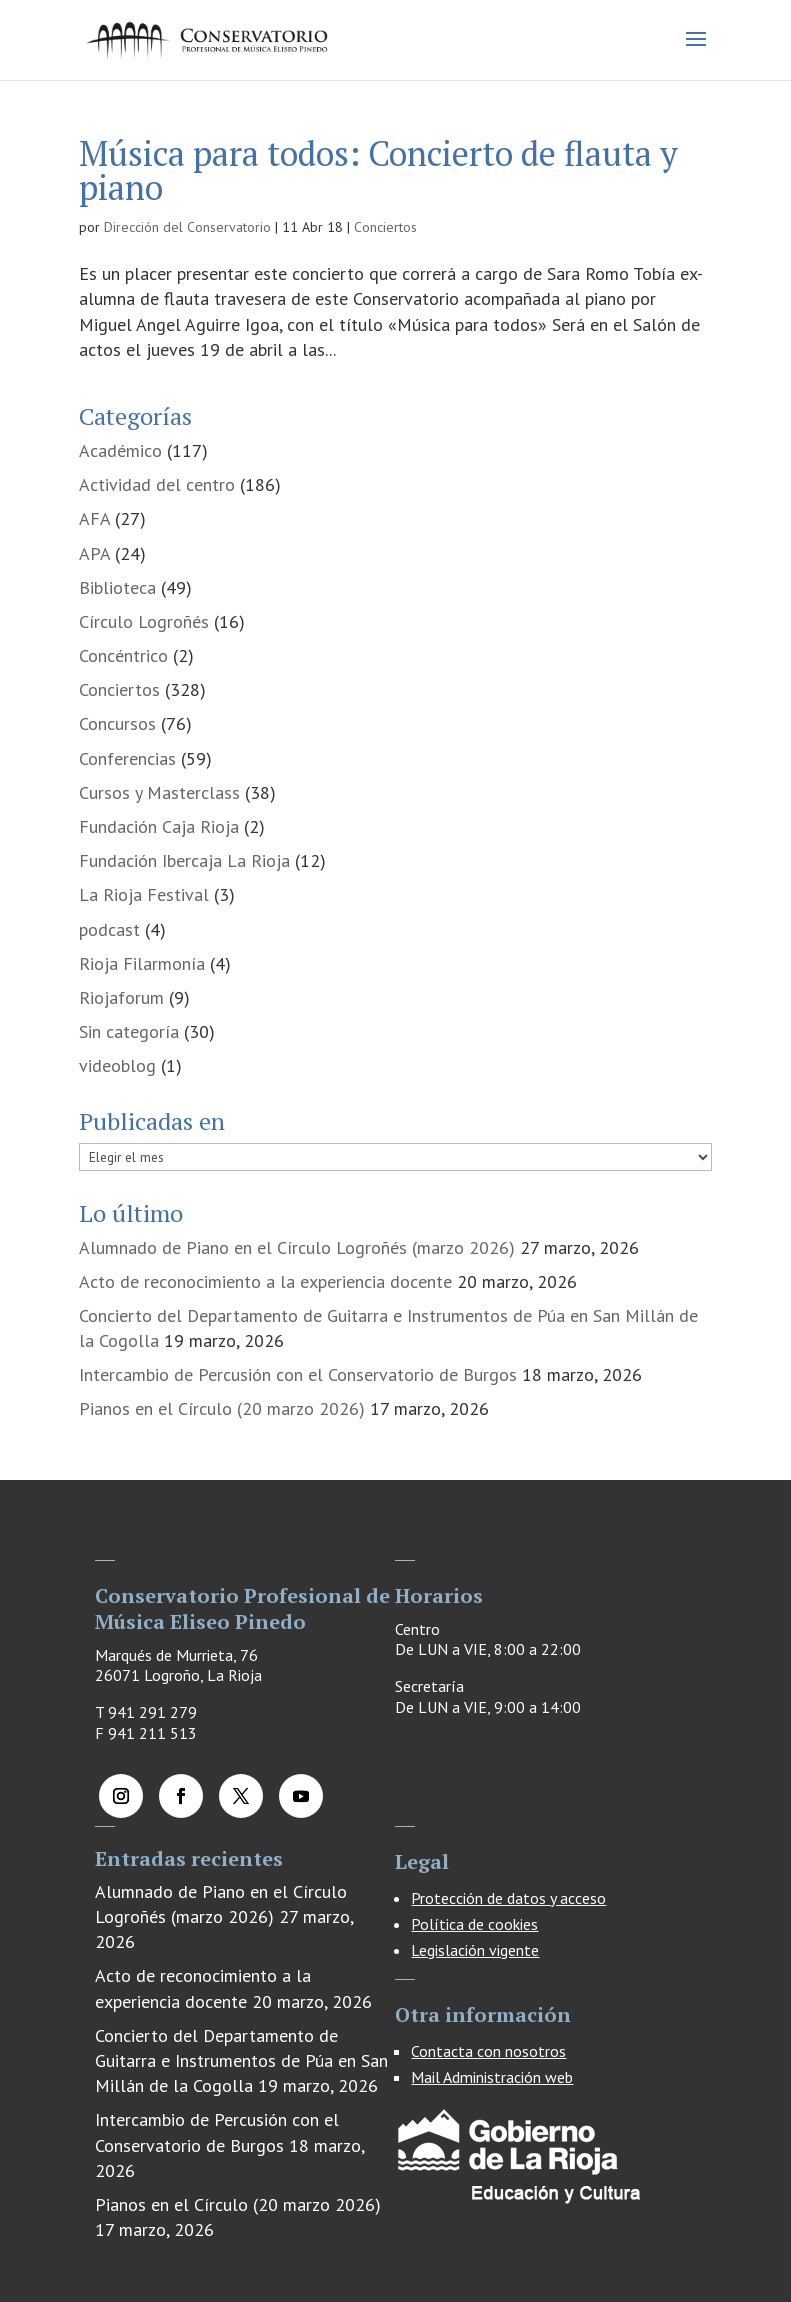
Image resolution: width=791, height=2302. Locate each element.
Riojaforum (121, 997)
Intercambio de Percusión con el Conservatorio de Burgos (298, 1374)
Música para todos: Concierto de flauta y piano (378, 170)
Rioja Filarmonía (142, 963)
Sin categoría (129, 1031)
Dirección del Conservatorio (187, 227)
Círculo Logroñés (144, 621)
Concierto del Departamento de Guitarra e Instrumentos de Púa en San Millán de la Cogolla (241, 2060)
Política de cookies (474, 1924)
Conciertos (385, 227)
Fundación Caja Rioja (159, 826)
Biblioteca (117, 587)
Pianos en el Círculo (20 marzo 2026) (222, 1408)
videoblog (117, 1065)
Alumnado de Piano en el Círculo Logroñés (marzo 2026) (297, 1247)
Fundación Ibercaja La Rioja (184, 860)
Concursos (117, 723)
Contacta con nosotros (488, 2051)
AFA (94, 518)
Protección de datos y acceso (508, 1898)
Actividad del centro (157, 484)
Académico (120, 450)
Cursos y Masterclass (159, 792)
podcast (109, 929)
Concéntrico (123, 655)
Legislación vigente (475, 1950)
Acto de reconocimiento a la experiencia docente (265, 1281)
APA (94, 553)
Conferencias (127, 758)
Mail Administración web (492, 2077)
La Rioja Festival (144, 894)
